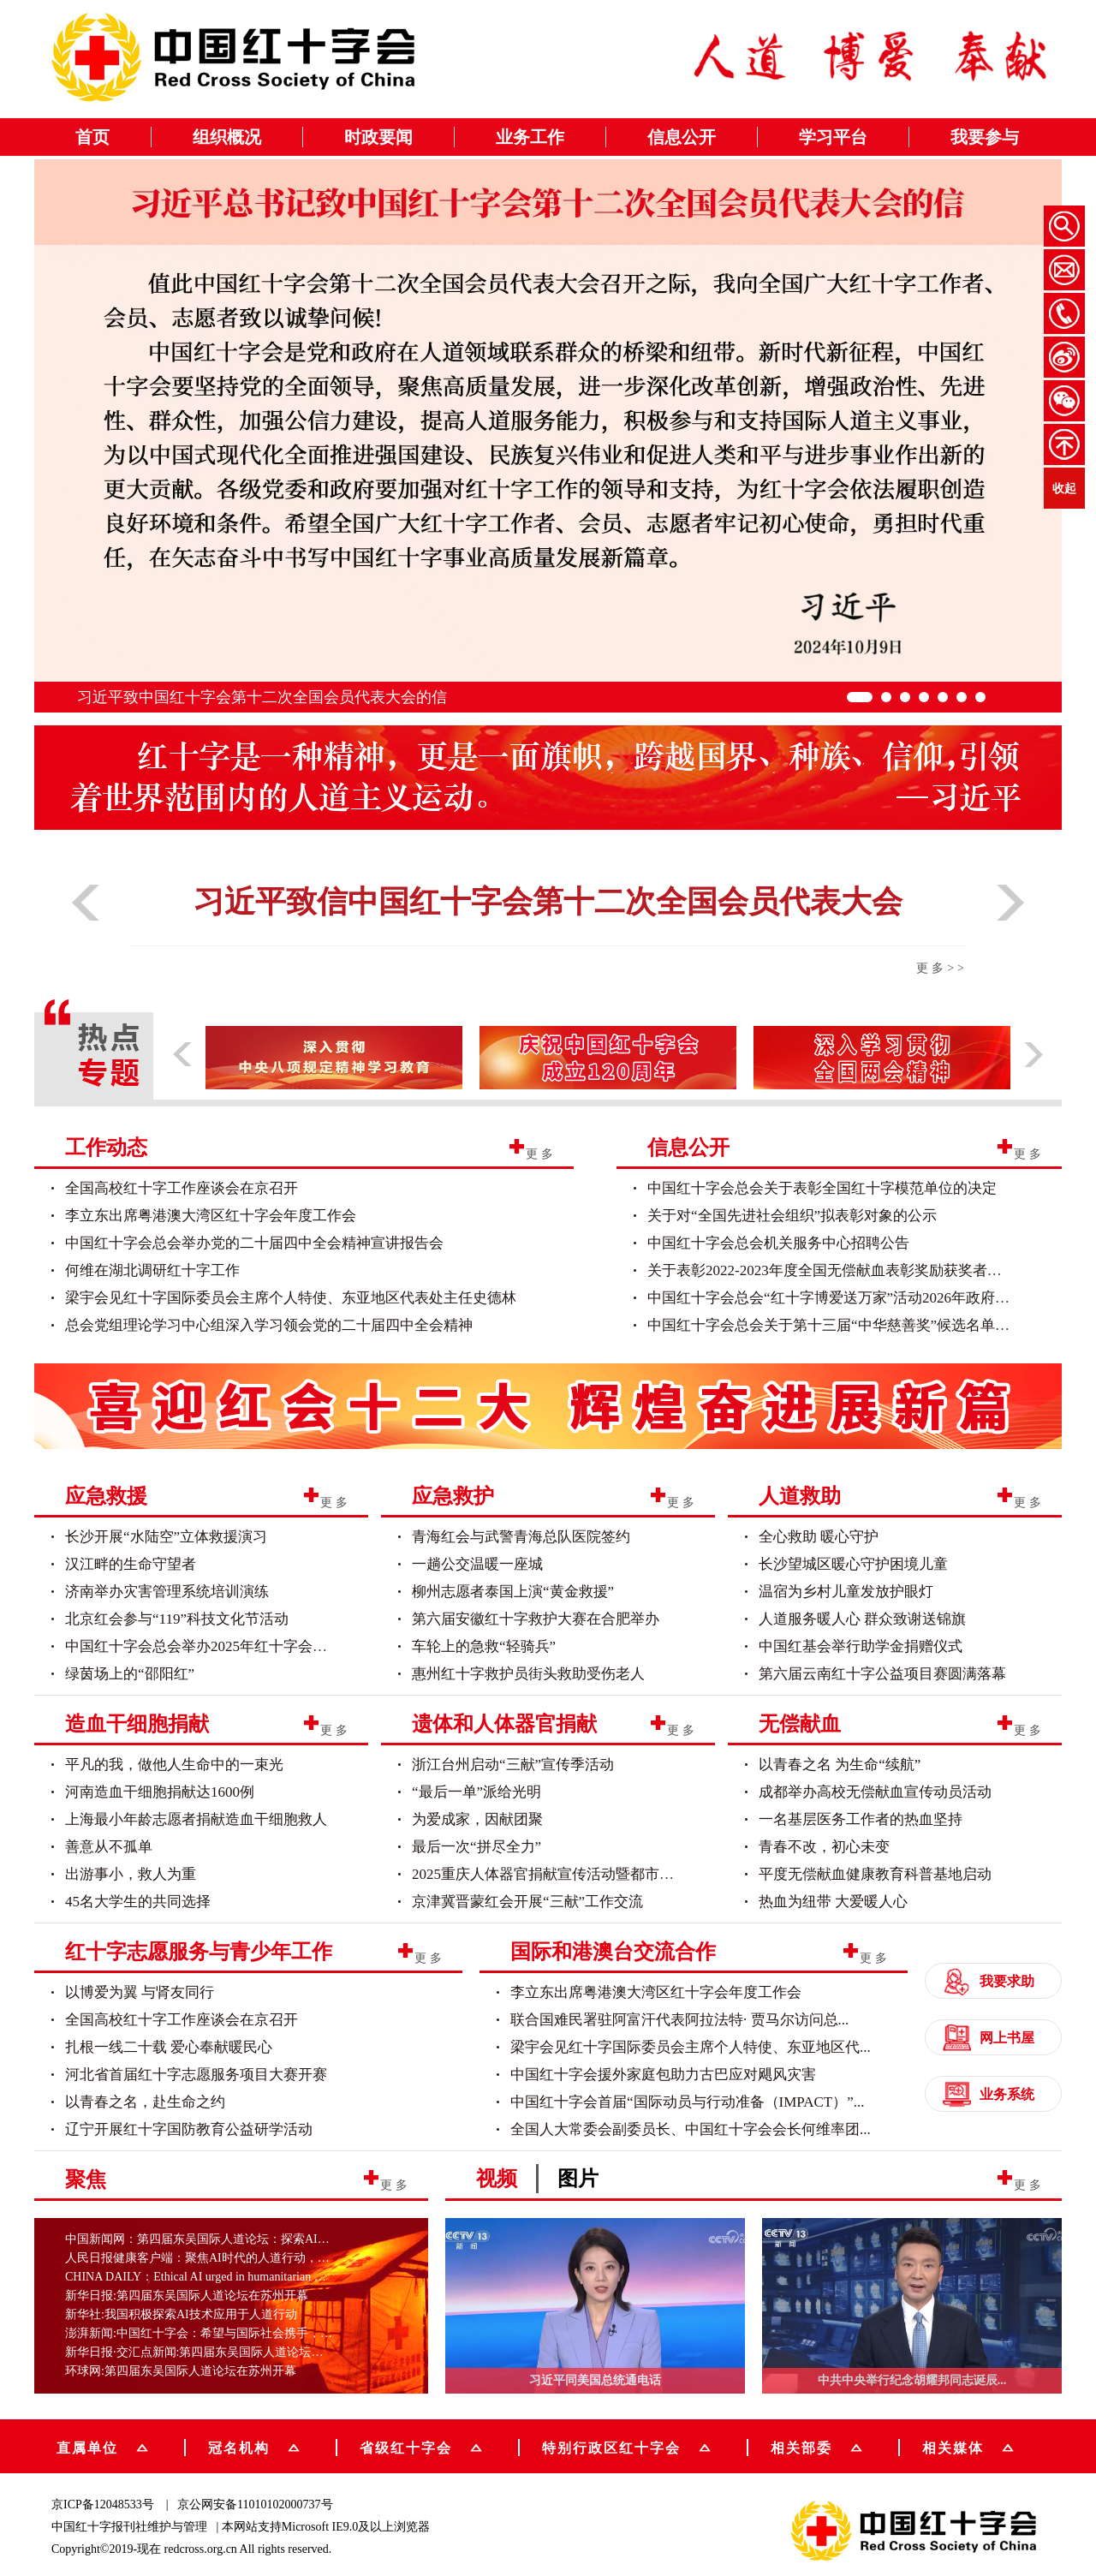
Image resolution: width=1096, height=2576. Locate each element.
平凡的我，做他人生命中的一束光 (174, 1764)
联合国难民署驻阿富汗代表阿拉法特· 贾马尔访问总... (679, 2020)
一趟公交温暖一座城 (477, 1564)
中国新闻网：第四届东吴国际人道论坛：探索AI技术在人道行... (231, 2239)
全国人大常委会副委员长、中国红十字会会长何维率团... (690, 2129)
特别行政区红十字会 (626, 2446)
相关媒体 (953, 2447)
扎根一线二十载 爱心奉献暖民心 (168, 2047)
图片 (578, 2179)
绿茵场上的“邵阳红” (129, 1674)
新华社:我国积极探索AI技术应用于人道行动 (181, 2314)
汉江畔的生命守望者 (130, 1564)
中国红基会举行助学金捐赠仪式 (860, 1646)
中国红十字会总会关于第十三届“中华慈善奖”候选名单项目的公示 (857, 1325)
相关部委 (816, 2446)
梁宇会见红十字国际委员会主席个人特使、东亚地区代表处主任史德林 (290, 1298)
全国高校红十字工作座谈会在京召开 (181, 1188)
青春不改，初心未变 (824, 1847)
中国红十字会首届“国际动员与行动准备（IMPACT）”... (687, 2102)
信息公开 (681, 137)
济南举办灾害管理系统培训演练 (167, 1591)
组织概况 (227, 137)
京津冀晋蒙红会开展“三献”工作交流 (527, 1901)
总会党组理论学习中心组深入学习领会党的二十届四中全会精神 (269, 1325)
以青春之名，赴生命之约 (145, 2102)
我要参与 (984, 137)
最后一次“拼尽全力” (476, 1847)
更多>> (942, 968)
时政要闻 (378, 137)
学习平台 (833, 137)
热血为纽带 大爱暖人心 (833, 1901)
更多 (541, 1153)
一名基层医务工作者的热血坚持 (860, 1819)
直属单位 (102, 2446)
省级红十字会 (421, 2446)
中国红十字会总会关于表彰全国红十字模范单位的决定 (822, 1188)
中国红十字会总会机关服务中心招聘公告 (778, 1243)
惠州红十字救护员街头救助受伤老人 (528, 1674)
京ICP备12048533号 (102, 2504)
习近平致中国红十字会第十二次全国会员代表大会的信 (262, 697)
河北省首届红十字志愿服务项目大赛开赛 (196, 2074)
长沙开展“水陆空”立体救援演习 (166, 1537)
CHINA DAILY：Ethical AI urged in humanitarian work (202, 2276)
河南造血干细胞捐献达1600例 (159, 1792)
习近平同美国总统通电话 (595, 2380)
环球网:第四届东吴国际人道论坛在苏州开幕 (180, 2370)
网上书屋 (988, 2038)
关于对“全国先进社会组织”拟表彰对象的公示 (792, 1216)
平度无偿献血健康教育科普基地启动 (875, 1874)
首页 (92, 137)
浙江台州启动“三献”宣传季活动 (513, 1764)
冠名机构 (254, 2446)
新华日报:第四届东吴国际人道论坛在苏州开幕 (186, 2295)
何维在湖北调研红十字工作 (152, 1270)
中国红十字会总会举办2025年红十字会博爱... (209, 1646)
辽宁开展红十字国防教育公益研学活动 (189, 2129)
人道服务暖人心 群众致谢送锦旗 (862, 1619)
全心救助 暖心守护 (819, 1537)
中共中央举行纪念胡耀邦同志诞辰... (912, 2380)
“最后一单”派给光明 (476, 1792)
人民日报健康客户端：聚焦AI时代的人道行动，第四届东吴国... (231, 2257)
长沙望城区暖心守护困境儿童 (853, 1564)
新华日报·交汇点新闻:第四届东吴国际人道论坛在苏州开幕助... (228, 2352)
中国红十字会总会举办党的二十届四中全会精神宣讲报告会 (254, 1243)
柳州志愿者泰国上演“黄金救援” (513, 1591)
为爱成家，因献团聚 (477, 1819)
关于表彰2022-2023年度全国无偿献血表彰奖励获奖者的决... (837, 1270)
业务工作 (530, 137)
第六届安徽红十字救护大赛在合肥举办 (535, 1619)
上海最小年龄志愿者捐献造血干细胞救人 (196, 1819)
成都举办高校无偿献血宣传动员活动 (875, 1792)
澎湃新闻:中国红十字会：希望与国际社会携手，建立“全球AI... (230, 2333)
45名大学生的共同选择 (138, 1901)
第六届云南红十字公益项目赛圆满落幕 (882, 1674)
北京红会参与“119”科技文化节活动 (177, 1619)
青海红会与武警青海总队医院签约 (521, 1537)
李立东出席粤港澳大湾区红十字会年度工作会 (210, 1216)
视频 (496, 2179)
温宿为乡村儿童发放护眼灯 (846, 1591)
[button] (85, 927)
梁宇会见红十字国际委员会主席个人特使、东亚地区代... (690, 2047)
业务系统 (988, 2094)
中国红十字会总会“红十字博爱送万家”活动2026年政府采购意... (848, 1298)
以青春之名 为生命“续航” (839, 1764)
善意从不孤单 (108, 1847)
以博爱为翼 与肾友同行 (139, 1992)
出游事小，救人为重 (130, 1874)
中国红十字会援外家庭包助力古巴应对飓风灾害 (663, 2074)
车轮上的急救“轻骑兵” (484, 1646)
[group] (548, 1403)
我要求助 (988, 1981)
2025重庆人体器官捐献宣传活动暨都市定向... (556, 1874)
